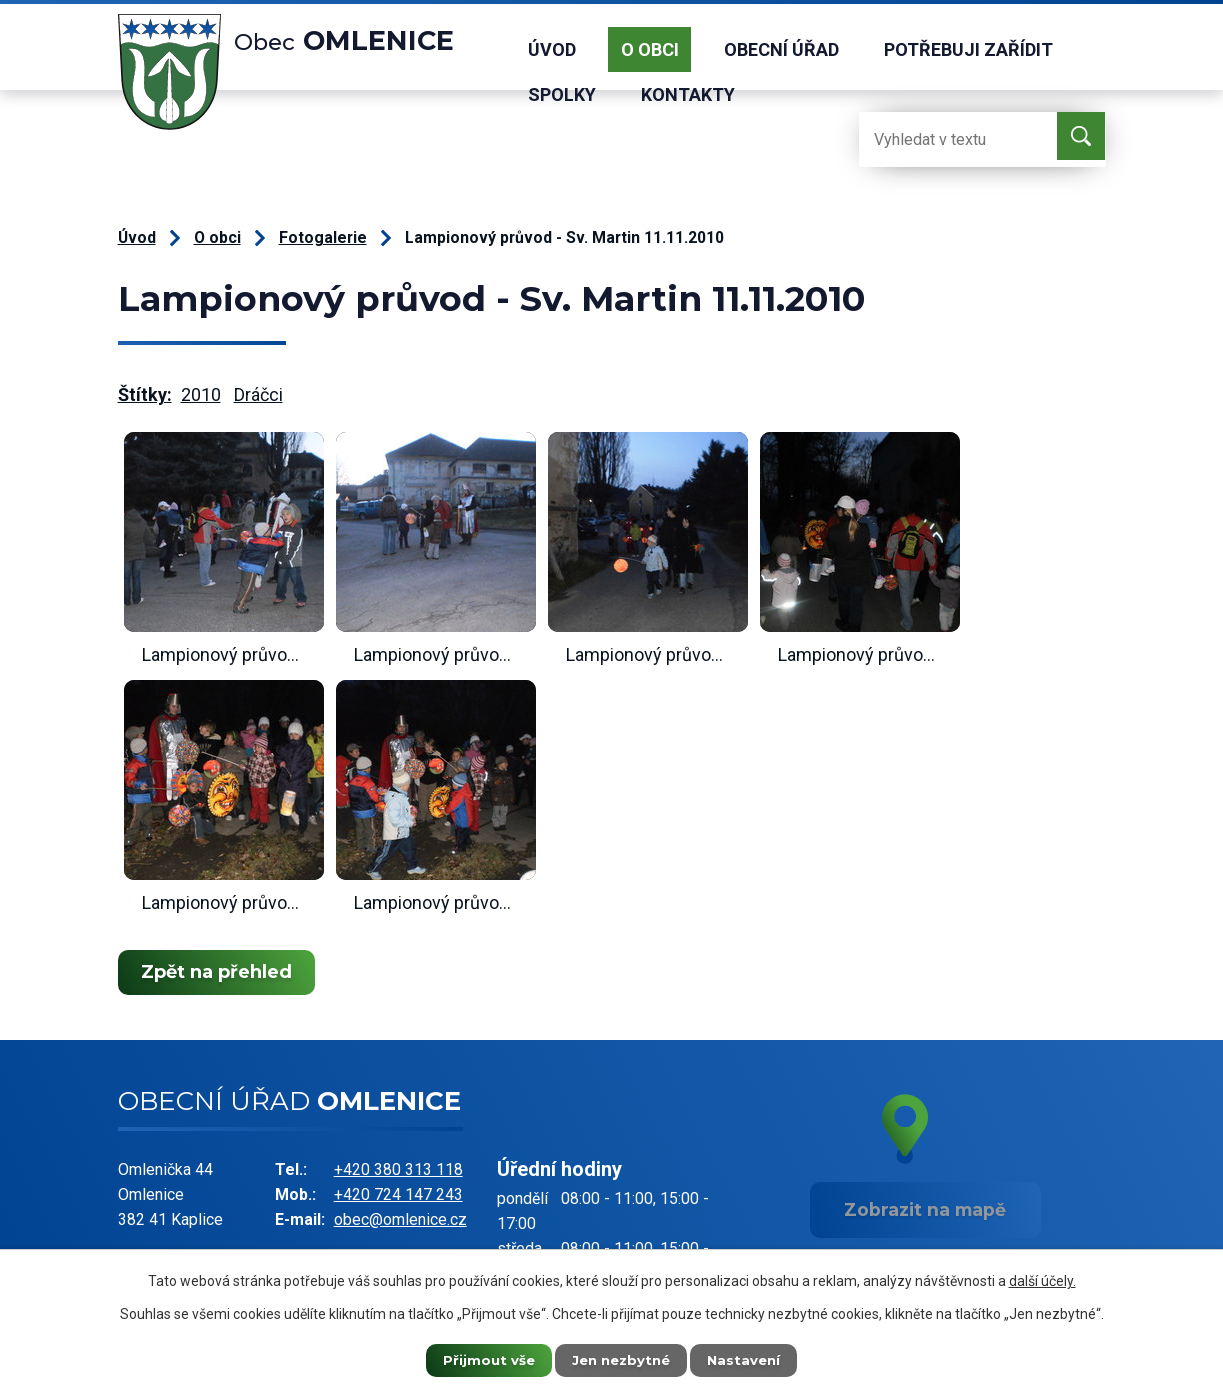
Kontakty (688, 94)
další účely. (1042, 1279)
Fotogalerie (323, 237)
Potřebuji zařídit (968, 49)
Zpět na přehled (220, 972)
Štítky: (145, 394)
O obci (650, 49)
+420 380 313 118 (398, 1169)
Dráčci (258, 394)
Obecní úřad (781, 49)
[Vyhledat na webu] (939, 139)
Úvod (552, 49)
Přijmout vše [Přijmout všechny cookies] (476, 1359)
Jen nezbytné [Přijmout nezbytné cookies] (620, 1359)
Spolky (562, 94)
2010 (201, 394)
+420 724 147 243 (398, 1194)
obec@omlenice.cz (400, 1219)
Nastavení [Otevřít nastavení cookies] (756, 1359)
